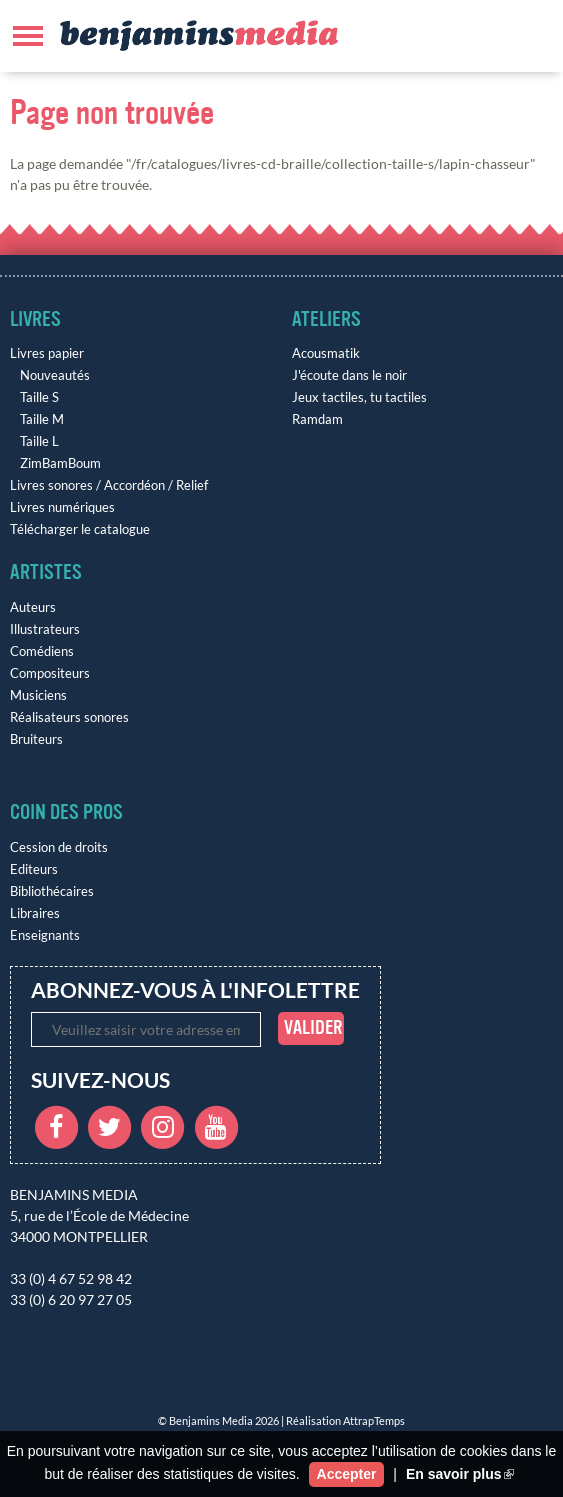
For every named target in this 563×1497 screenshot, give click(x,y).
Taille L (39, 441)
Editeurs (34, 869)
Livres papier (47, 353)
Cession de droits (59, 847)
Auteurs (33, 607)
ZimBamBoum (60, 463)
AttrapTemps (374, 1420)
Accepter (347, 1474)
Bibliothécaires (52, 891)
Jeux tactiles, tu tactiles (359, 397)
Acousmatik (326, 353)
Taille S (39, 397)
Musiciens (38, 695)
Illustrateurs (45, 629)
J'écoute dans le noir (349, 375)
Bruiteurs (36, 739)
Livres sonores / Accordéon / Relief (109, 485)
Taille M (42, 419)
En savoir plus (460, 1474)
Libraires (35, 913)
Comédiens (42, 651)
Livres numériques (62, 507)
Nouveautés (55, 375)
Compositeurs (50, 673)
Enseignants (45, 935)
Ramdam (317, 419)
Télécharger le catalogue (80, 529)
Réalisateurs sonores (69, 717)
